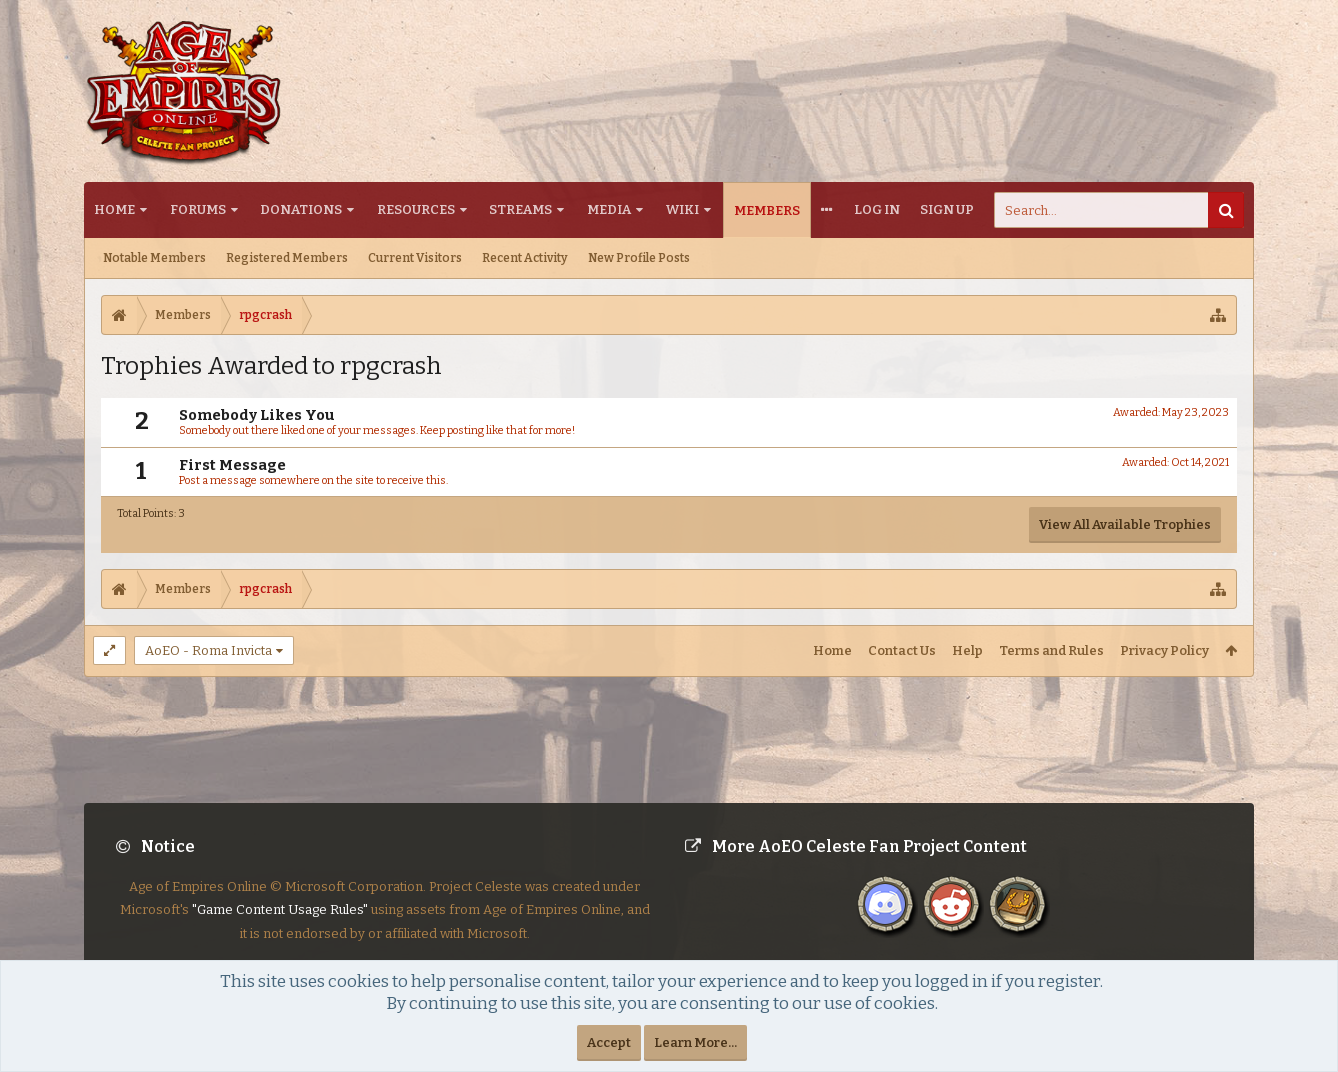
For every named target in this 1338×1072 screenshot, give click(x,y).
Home (114, 209)
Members (767, 210)
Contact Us (902, 650)
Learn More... (695, 1042)
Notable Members (154, 258)
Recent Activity (525, 258)
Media (609, 209)
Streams (520, 209)
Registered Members (287, 258)
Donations (301, 209)
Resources (416, 209)
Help (967, 650)
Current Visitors (415, 258)
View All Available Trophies (1125, 524)
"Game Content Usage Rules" (280, 925)
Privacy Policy (1164, 650)
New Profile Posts (639, 258)
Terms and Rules (1051, 650)
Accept (609, 1042)
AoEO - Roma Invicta (208, 650)
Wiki (682, 209)
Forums (198, 209)
